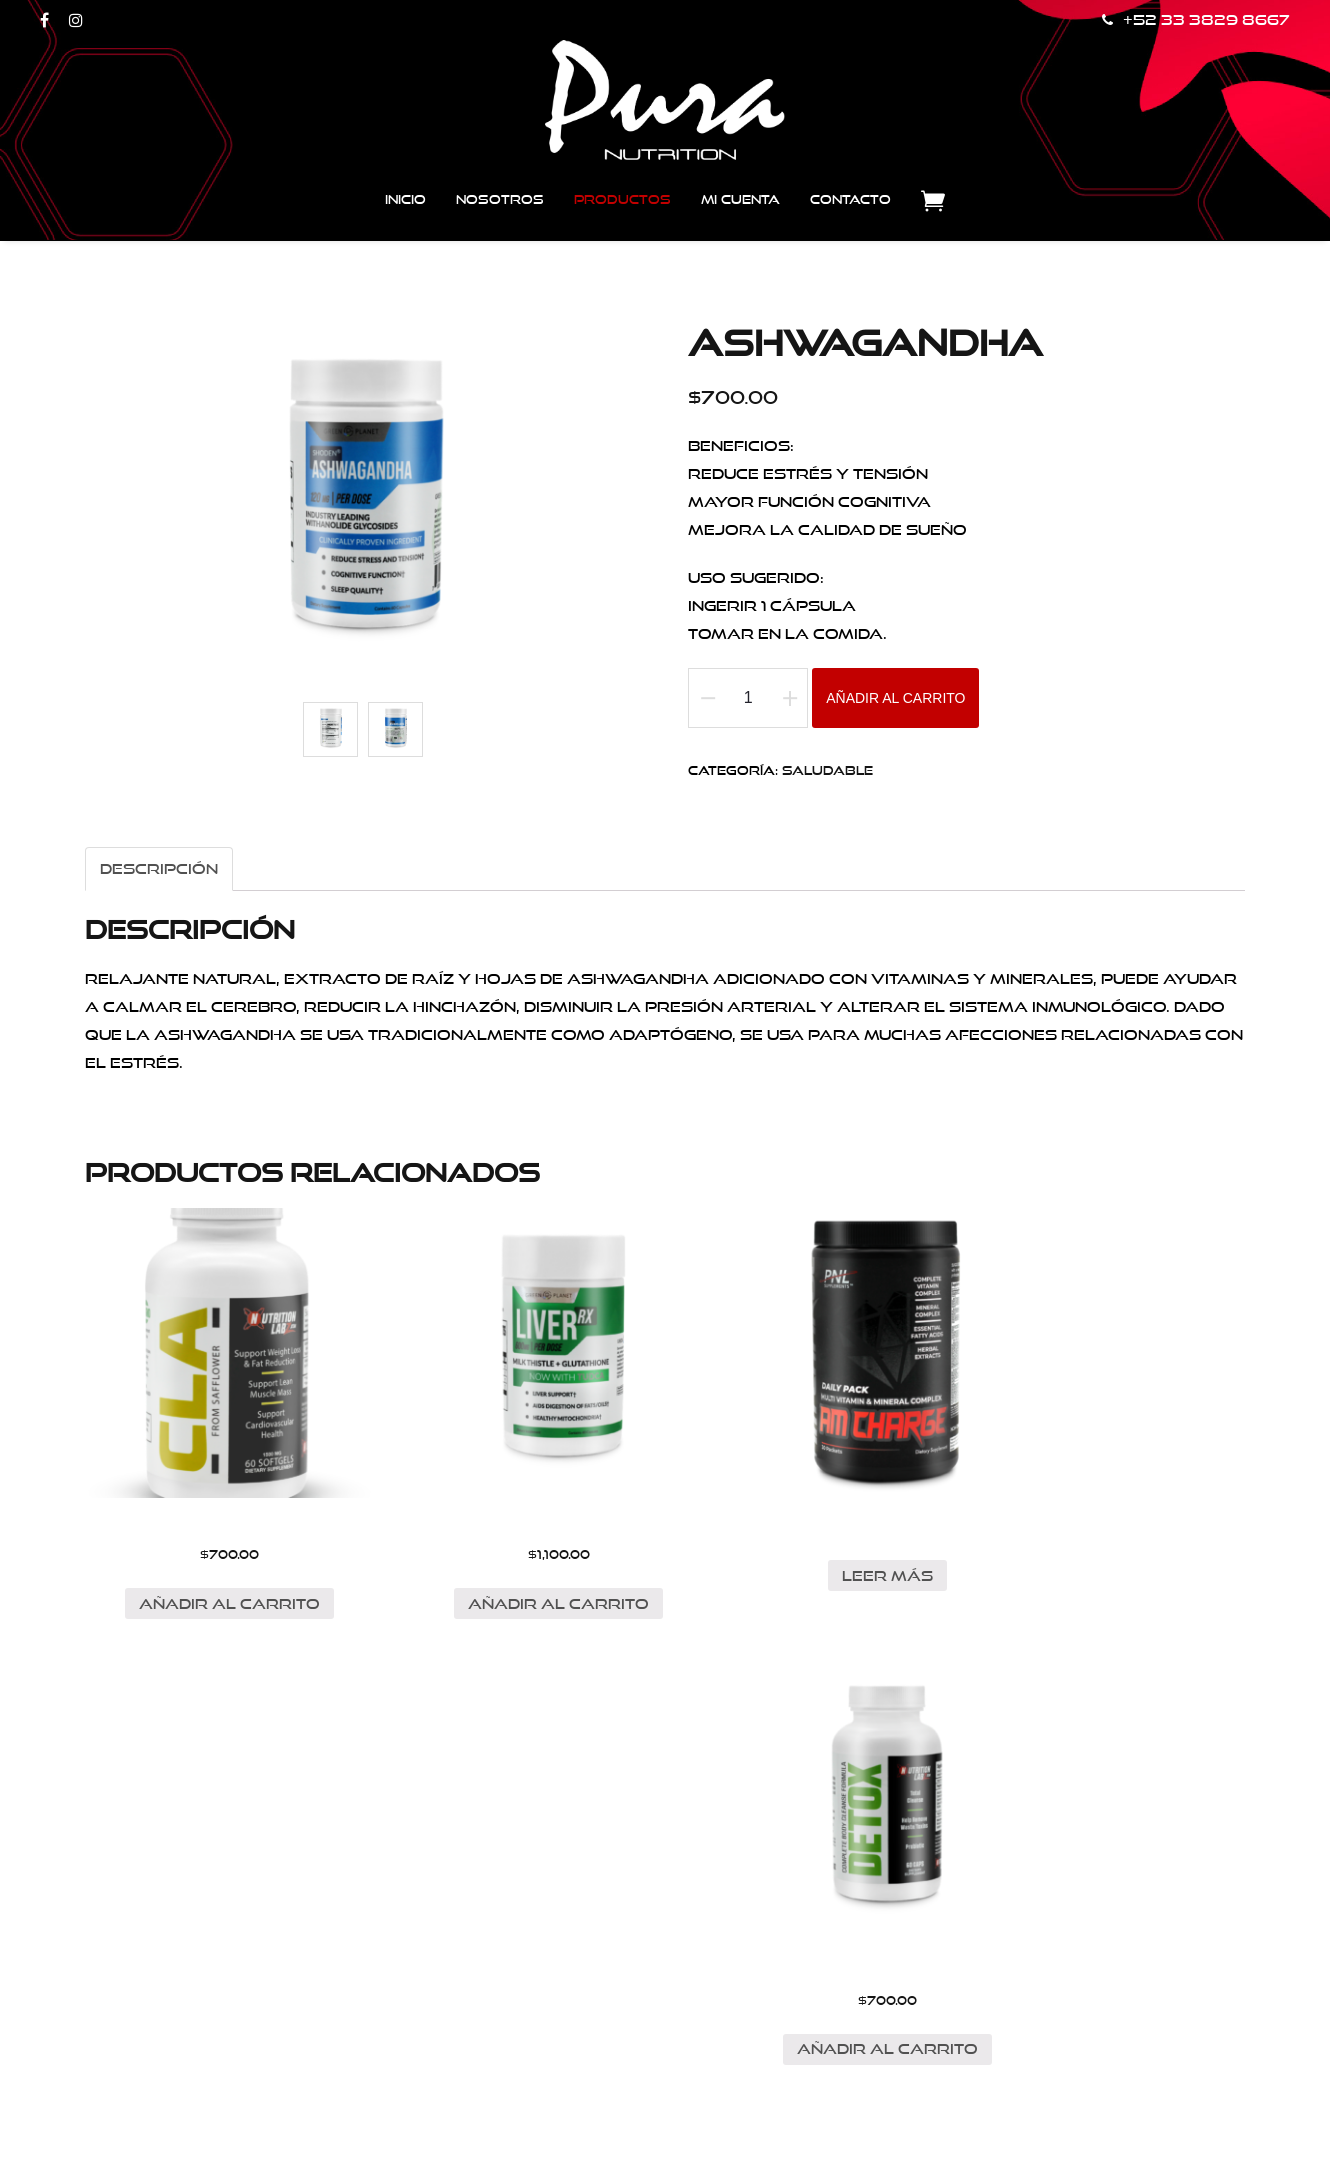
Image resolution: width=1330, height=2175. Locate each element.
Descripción (159, 868)
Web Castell (765, 2127)
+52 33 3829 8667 (1196, 20)
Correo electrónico (604, 1867)
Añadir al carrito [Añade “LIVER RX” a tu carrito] (512, 1569)
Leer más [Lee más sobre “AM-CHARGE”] (812, 1541)
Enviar (517, 1963)
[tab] (159, 869)
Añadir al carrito (895, 699)
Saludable (827, 771)
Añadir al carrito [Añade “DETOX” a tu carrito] (1112, 1569)
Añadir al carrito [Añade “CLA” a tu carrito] (212, 1569)
